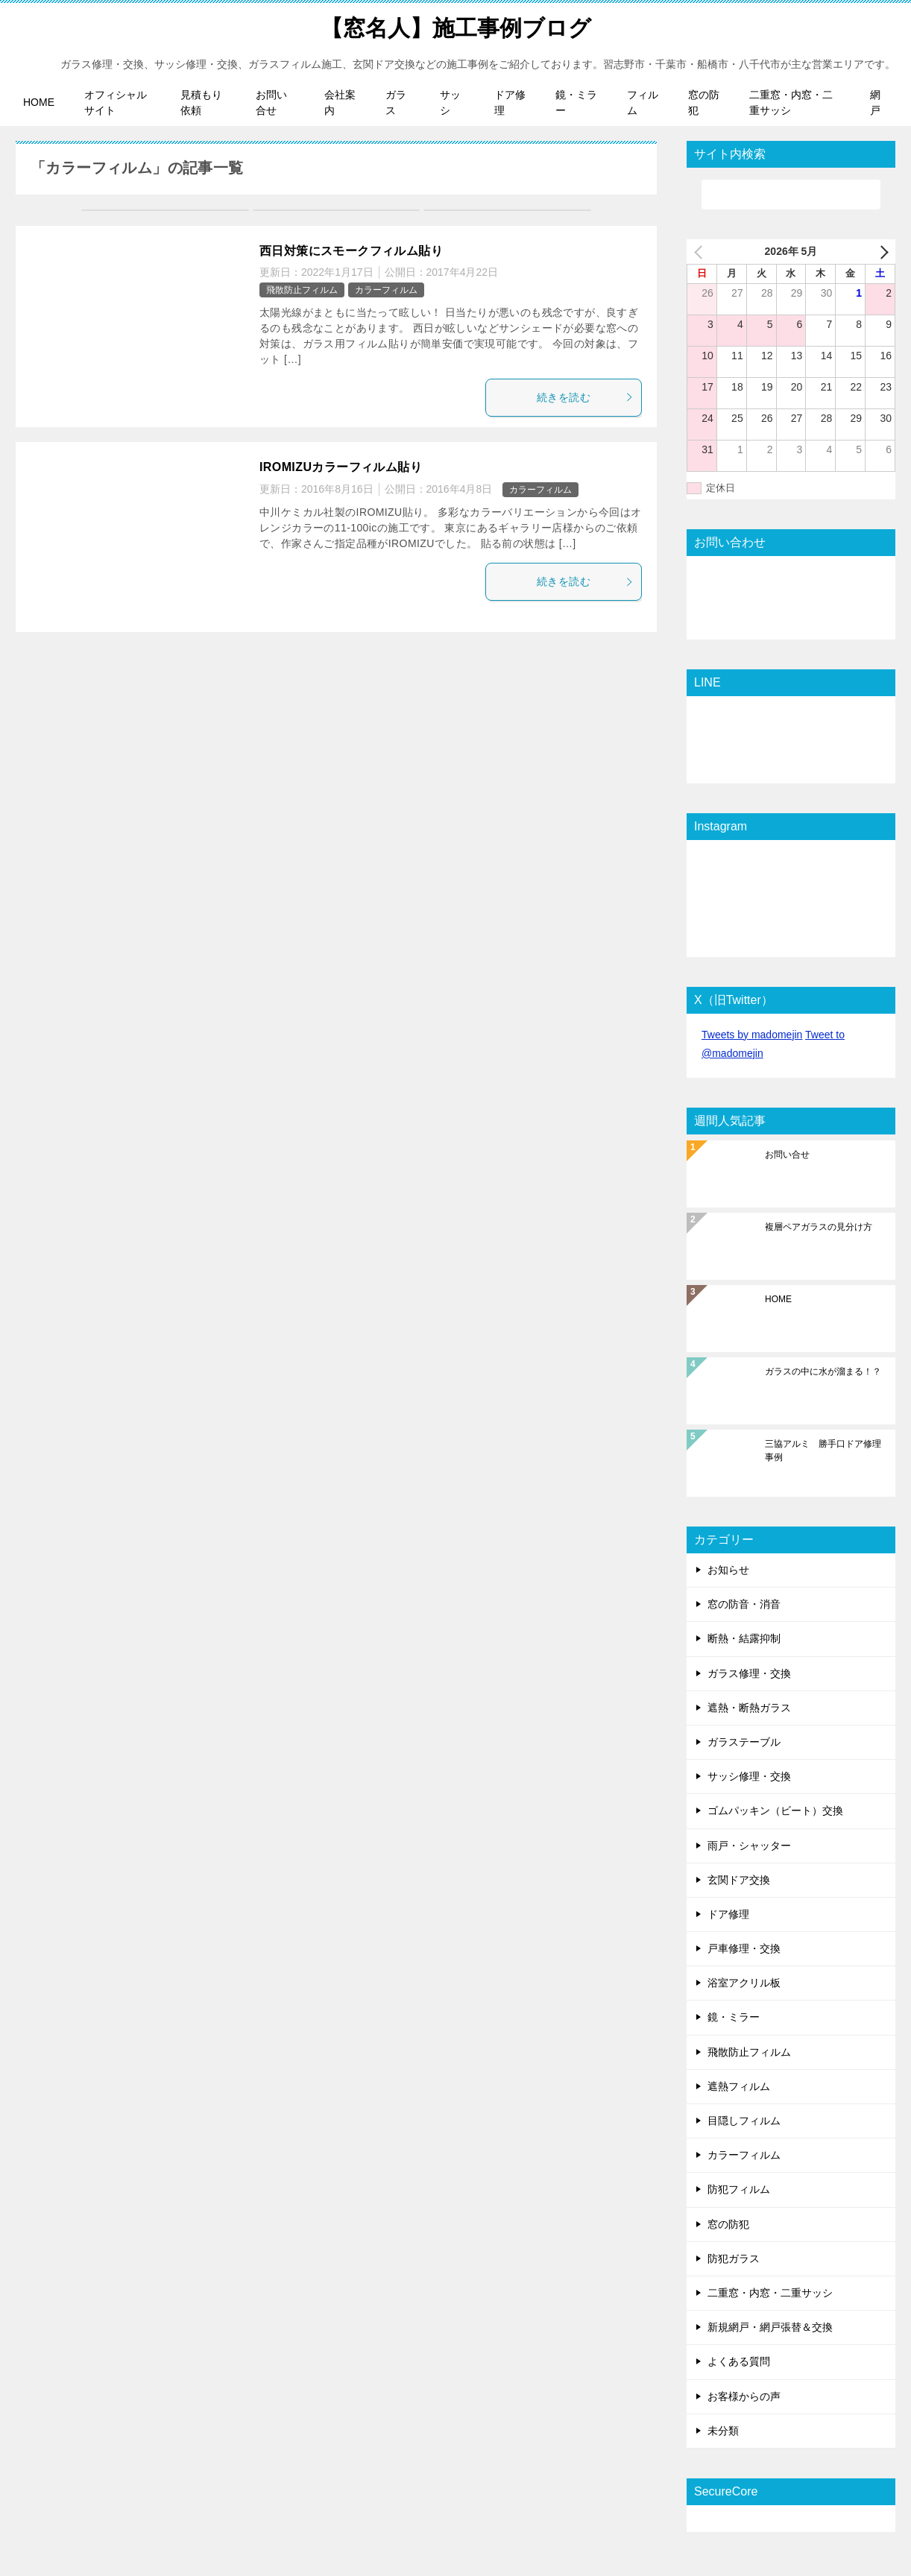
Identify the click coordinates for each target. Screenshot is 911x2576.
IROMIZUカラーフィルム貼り (340, 466)
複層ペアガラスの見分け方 (818, 1226)
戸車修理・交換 (744, 1948)
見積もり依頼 (201, 102)
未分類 (723, 2430)
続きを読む (585, 396)
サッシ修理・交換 (749, 1775)
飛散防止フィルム (302, 289)
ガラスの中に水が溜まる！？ (823, 1371)
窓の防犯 (703, 102)
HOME (38, 102)
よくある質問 (738, 2361)
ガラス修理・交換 (749, 1673)
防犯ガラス (733, 2258)
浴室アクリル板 (744, 1982)
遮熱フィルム (738, 2086)
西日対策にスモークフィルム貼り (351, 250)
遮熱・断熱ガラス (749, 1707)
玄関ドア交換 (738, 1879)
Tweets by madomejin (752, 1034)
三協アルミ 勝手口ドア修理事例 (823, 1450)
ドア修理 (510, 102)
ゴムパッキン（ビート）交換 (775, 1810)
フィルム (642, 102)
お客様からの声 (744, 2396)
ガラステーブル (744, 1741)
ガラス (395, 102)
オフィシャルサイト (115, 102)
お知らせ (728, 1569)
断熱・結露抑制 (744, 1638)
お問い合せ (271, 102)
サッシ (450, 102)
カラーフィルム (386, 289)
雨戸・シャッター (749, 1845)
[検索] (791, 194)
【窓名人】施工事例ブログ (456, 25)
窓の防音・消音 (744, 1603)
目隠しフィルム (744, 2120)
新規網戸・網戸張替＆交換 (770, 2326)
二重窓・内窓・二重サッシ (791, 102)
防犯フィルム (738, 2188)
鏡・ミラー (576, 102)
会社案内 (340, 102)
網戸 (875, 102)
